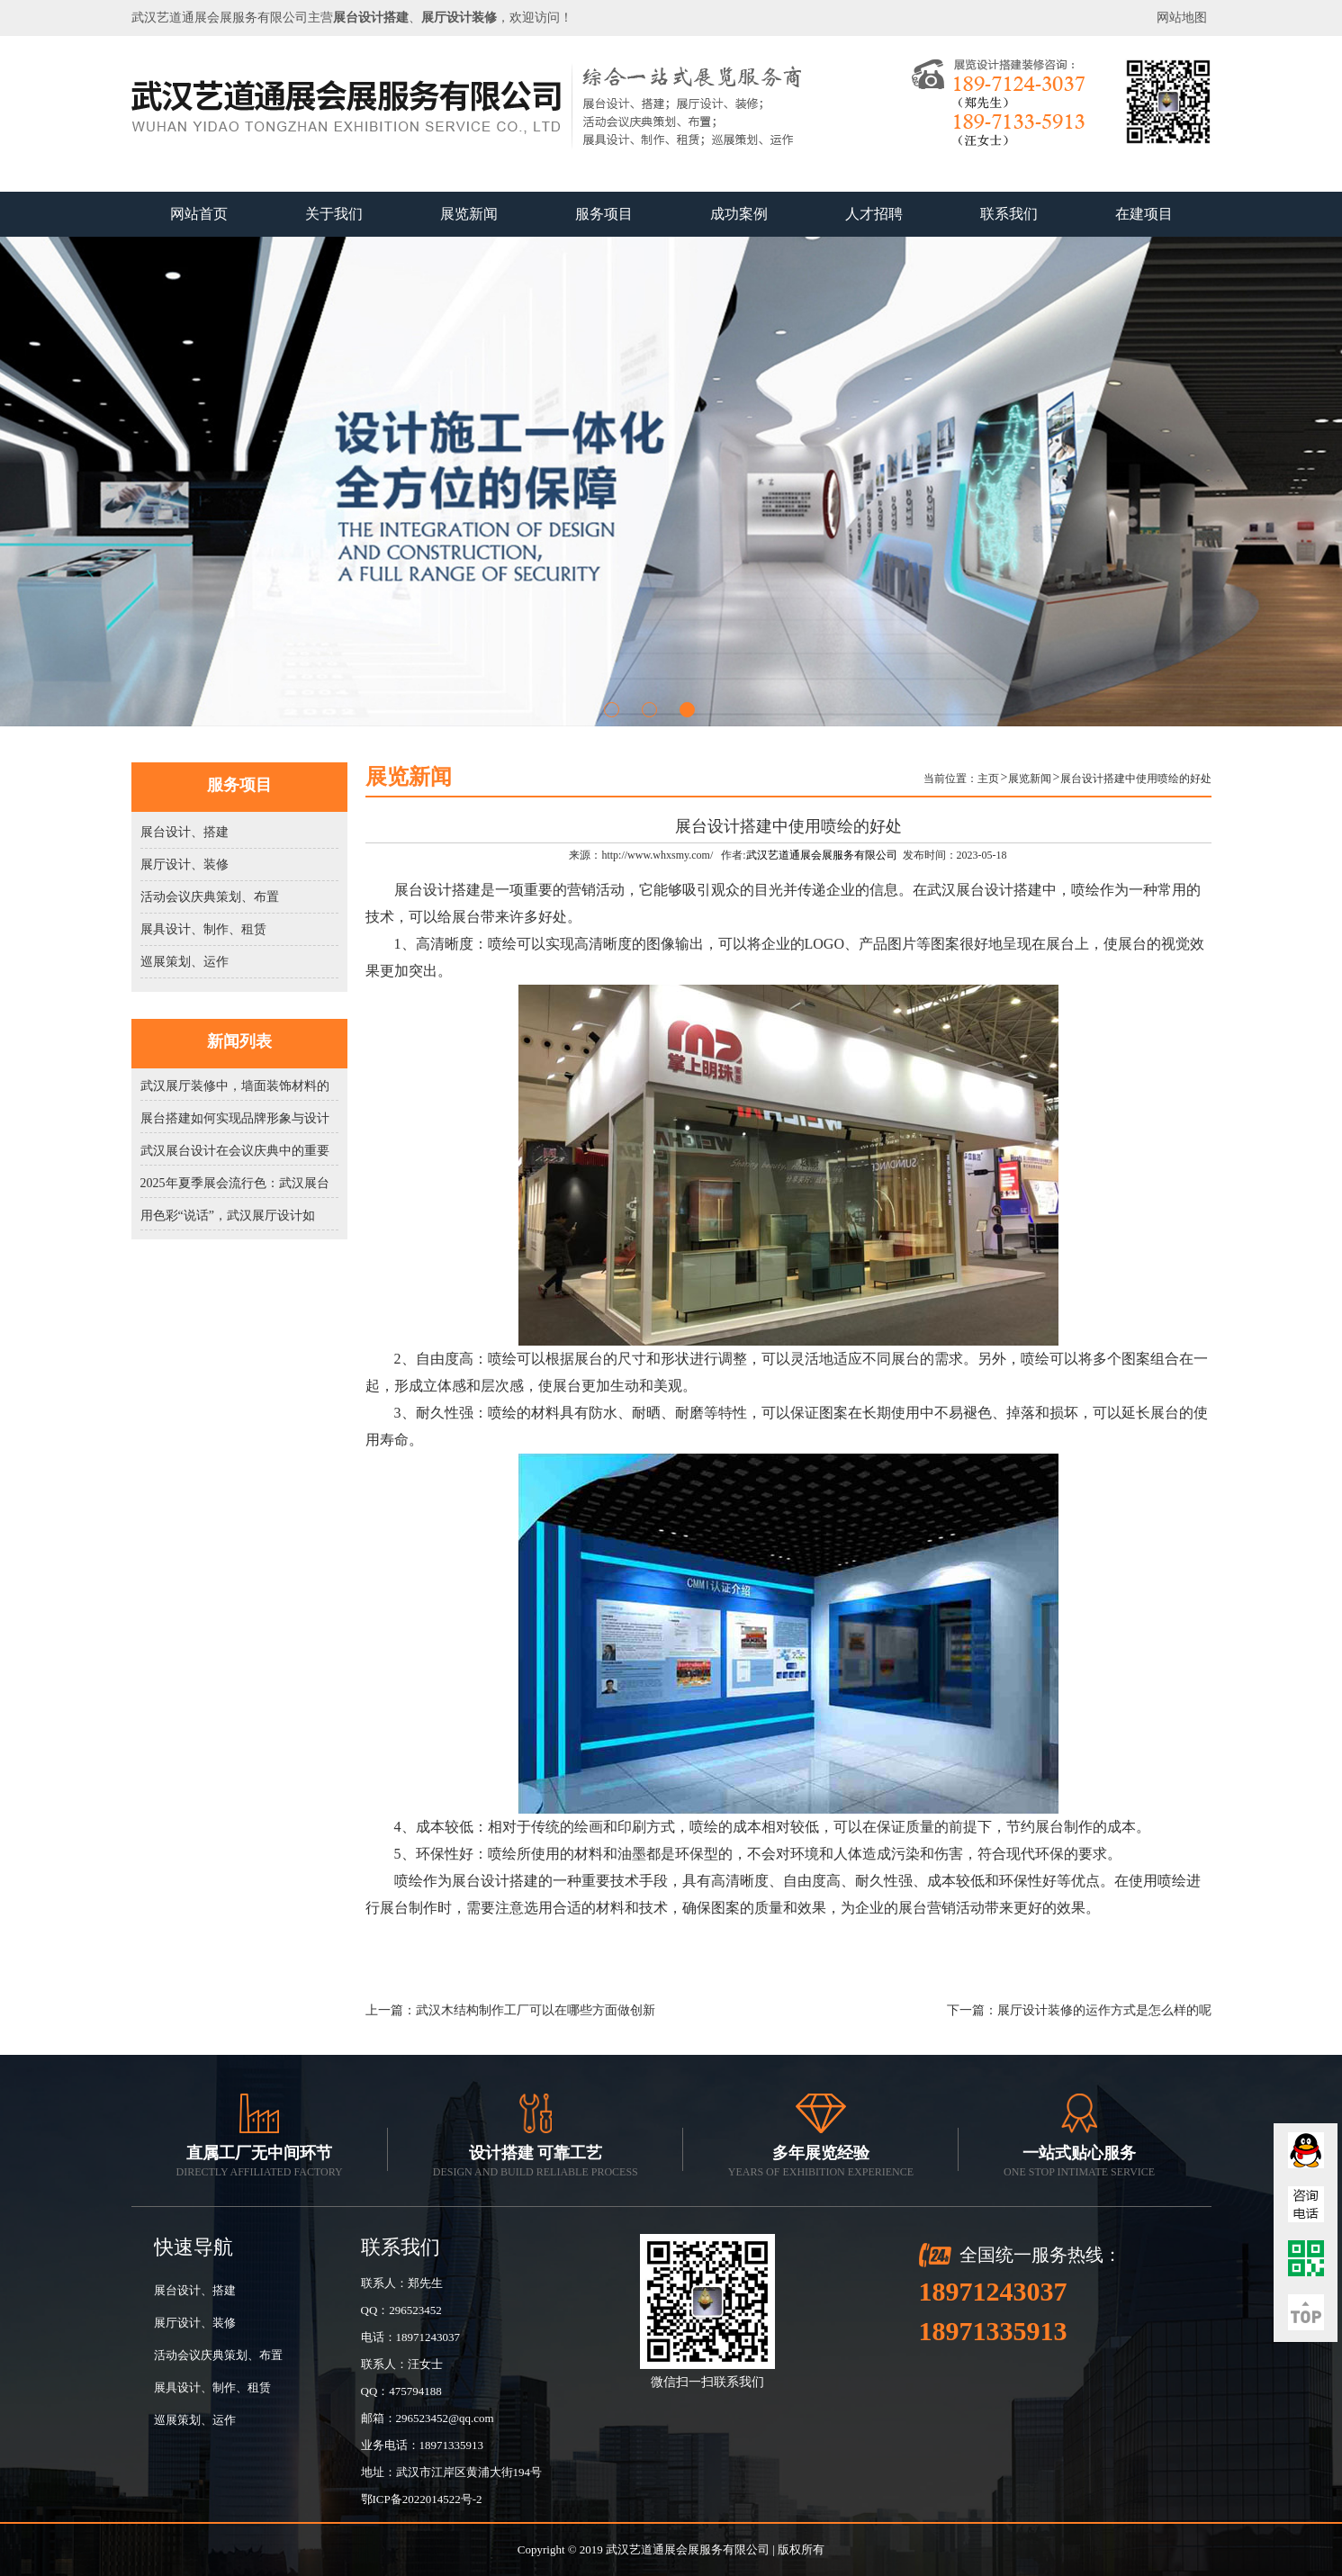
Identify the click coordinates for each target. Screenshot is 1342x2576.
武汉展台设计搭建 (984, 889)
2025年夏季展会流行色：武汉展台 (234, 1183)
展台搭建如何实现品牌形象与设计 (234, 1118)
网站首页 (199, 213)
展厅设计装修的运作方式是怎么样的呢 (1104, 2010)
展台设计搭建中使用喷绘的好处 (1135, 778)
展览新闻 (469, 213)
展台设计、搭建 (184, 832)
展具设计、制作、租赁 (203, 929)
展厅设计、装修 (184, 864)
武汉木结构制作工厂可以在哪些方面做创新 (535, 2010)
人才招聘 (874, 213)
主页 (988, 778)
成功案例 (739, 213)
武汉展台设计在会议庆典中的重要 (234, 1150)
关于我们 (334, 213)
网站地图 (1182, 17)
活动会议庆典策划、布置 (209, 897)
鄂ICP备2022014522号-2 (421, 2499)
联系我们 (1009, 213)
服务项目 (604, 213)
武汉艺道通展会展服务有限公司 (821, 855)
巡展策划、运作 (184, 961)
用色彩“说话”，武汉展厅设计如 (227, 1215)
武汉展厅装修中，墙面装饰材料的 (234, 1086)
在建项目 (1144, 213)
